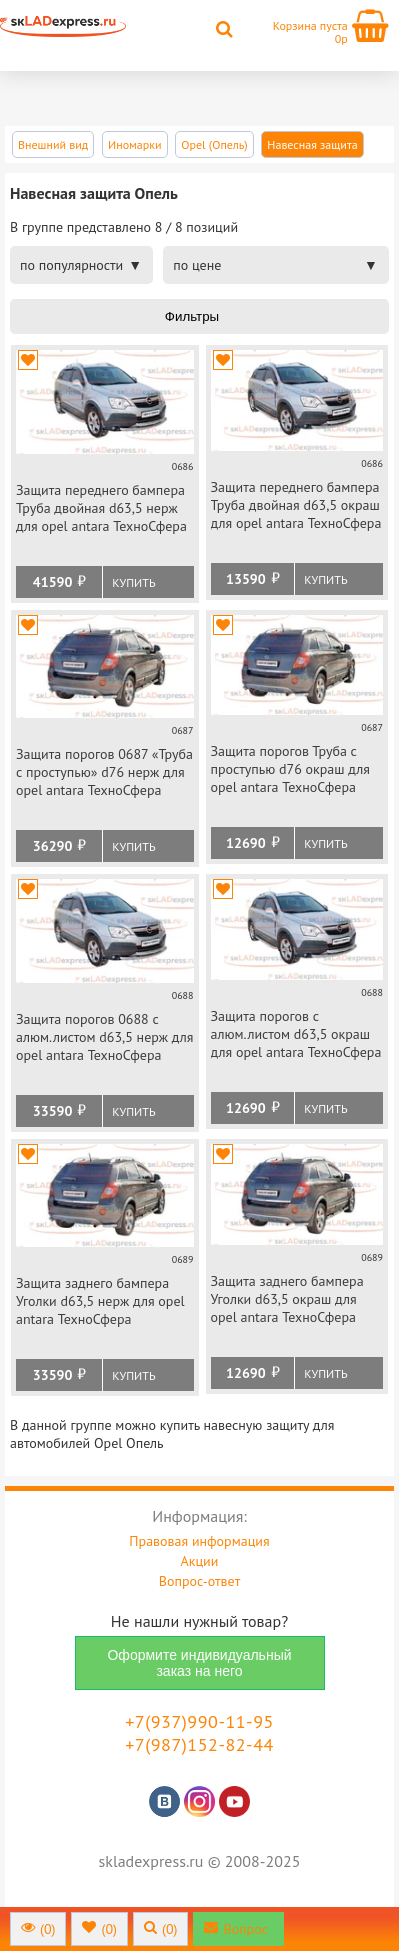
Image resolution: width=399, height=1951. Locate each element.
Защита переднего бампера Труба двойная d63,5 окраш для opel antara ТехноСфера (296, 505)
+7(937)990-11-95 (199, 1721)
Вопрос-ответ (199, 1581)
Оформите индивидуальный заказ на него (199, 1663)
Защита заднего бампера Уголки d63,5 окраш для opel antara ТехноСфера (287, 1299)
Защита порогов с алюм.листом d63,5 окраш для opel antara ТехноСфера (296, 1034)
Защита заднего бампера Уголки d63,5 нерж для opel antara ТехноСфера (100, 1301)
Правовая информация (199, 1541)
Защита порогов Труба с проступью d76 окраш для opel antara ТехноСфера (291, 769)
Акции (200, 1561)
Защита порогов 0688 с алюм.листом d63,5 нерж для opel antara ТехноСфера (104, 1037)
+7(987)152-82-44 (199, 1744)
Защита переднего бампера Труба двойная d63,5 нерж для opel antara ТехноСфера (101, 508)
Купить (133, 582)
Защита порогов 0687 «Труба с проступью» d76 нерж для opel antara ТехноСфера (104, 772)
